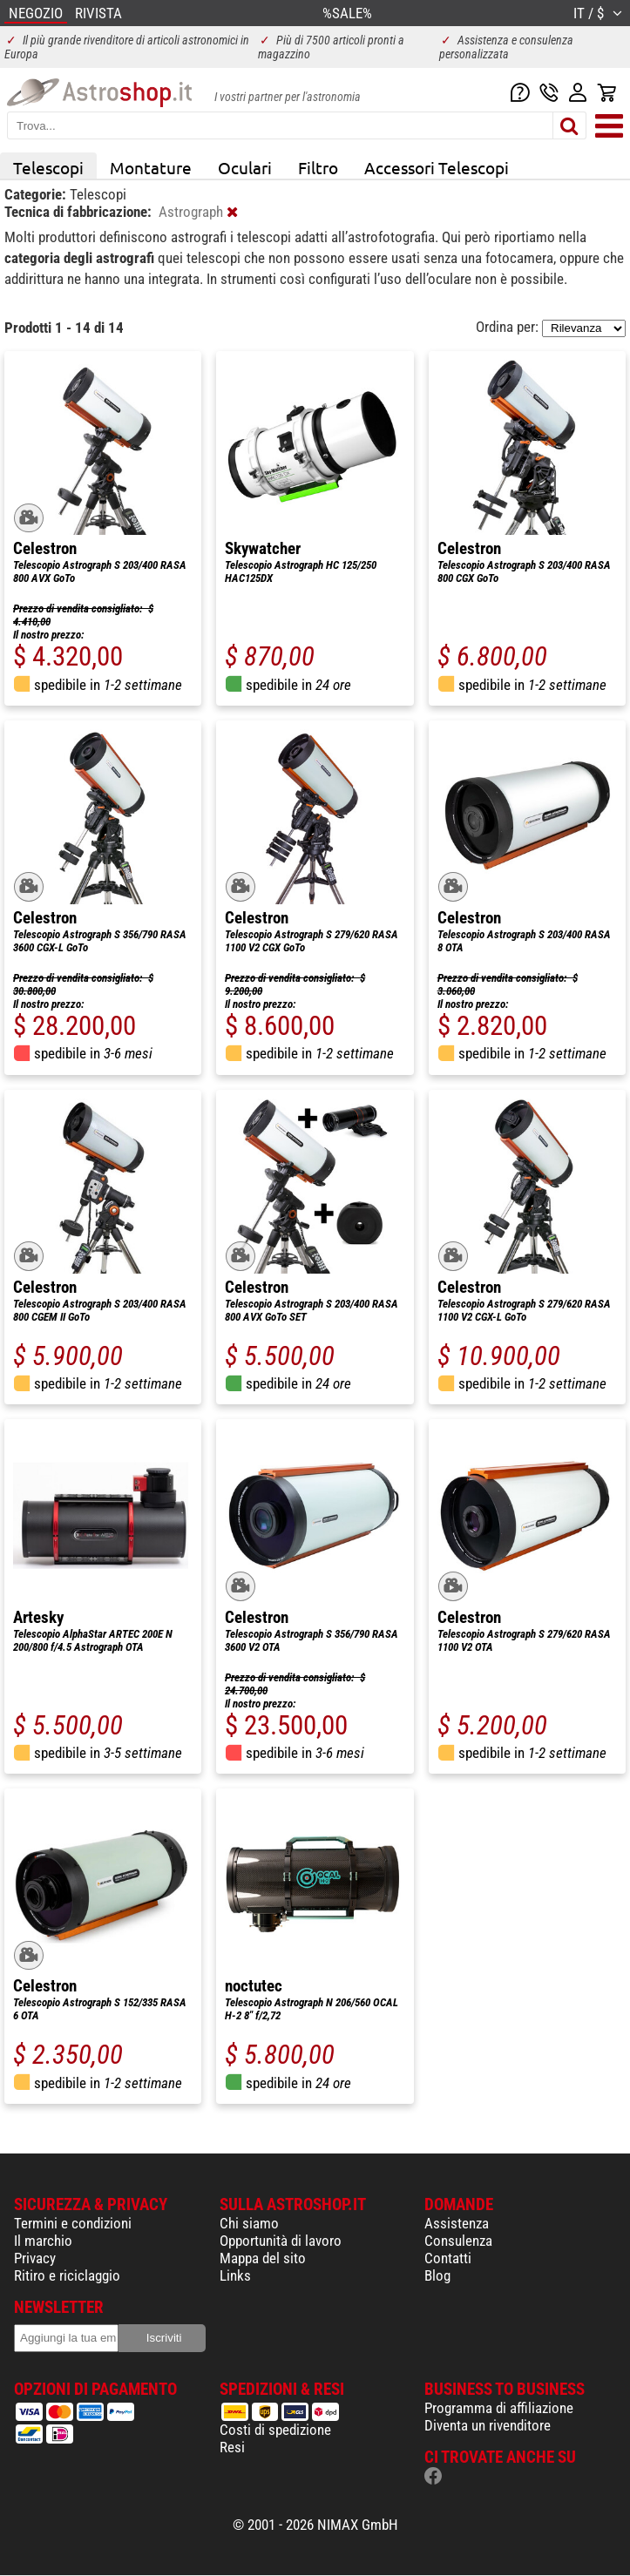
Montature (151, 167)
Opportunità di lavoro (281, 2240)
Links (235, 2275)
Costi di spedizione (275, 2429)
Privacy (35, 2258)
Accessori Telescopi (436, 167)
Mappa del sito (263, 2258)
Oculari (245, 167)
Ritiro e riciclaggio (67, 2275)
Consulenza (458, 2240)
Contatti (447, 2258)
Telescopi (48, 167)
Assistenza (456, 2223)
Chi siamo (249, 2223)
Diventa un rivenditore (487, 2425)
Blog (437, 2275)
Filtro (318, 167)
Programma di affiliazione (498, 2408)
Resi (232, 2447)
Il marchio (43, 2240)
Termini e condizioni (73, 2223)
